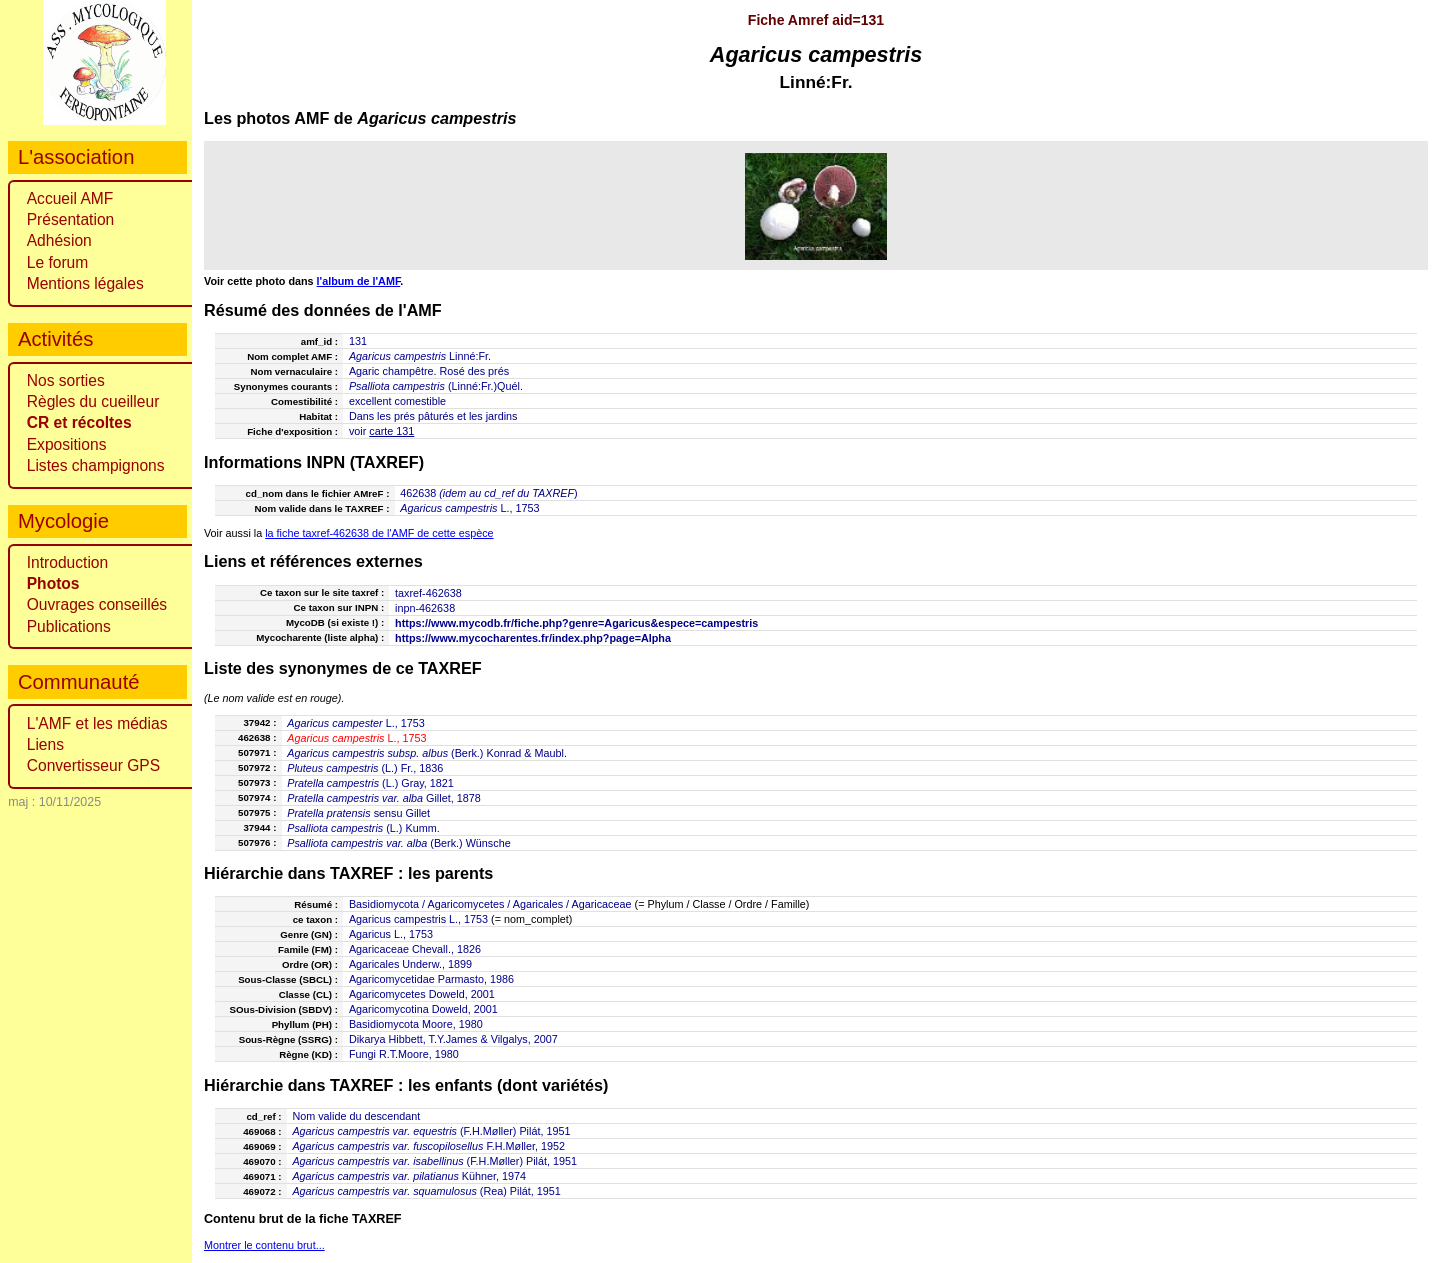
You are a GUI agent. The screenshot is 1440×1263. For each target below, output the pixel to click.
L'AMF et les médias (97, 723)
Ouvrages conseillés (97, 604)
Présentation (71, 219)
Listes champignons (96, 465)
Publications (69, 626)
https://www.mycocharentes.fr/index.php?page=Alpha (533, 638)
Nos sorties (66, 380)
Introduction (68, 562)
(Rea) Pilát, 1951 (426, 1191)
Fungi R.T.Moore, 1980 (404, 1054)
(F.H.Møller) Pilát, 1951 (431, 1131)
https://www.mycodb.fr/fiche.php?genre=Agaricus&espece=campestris (576, 623)
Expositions (67, 444)
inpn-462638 (425, 608)
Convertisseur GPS (93, 765)
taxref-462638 (428, 593)
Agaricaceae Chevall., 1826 (415, 949)
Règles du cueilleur (93, 401)
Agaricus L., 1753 (391, 934)
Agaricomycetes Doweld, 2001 (422, 994)
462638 (418, 493)
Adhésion (59, 240)
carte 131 (391, 431)
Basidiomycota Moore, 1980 (416, 1024)
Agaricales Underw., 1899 (410, 964)
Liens (45, 744)
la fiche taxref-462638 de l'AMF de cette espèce (379, 533)
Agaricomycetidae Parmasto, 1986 (431, 979)
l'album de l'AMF (359, 281)
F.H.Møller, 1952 (428, 1146)
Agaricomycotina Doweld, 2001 (423, 1009)
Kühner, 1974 (409, 1176)
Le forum (58, 262)
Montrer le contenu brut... (264, 1245)
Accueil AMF (70, 198)
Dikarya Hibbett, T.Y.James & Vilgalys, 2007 (453, 1039)
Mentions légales (85, 283)
